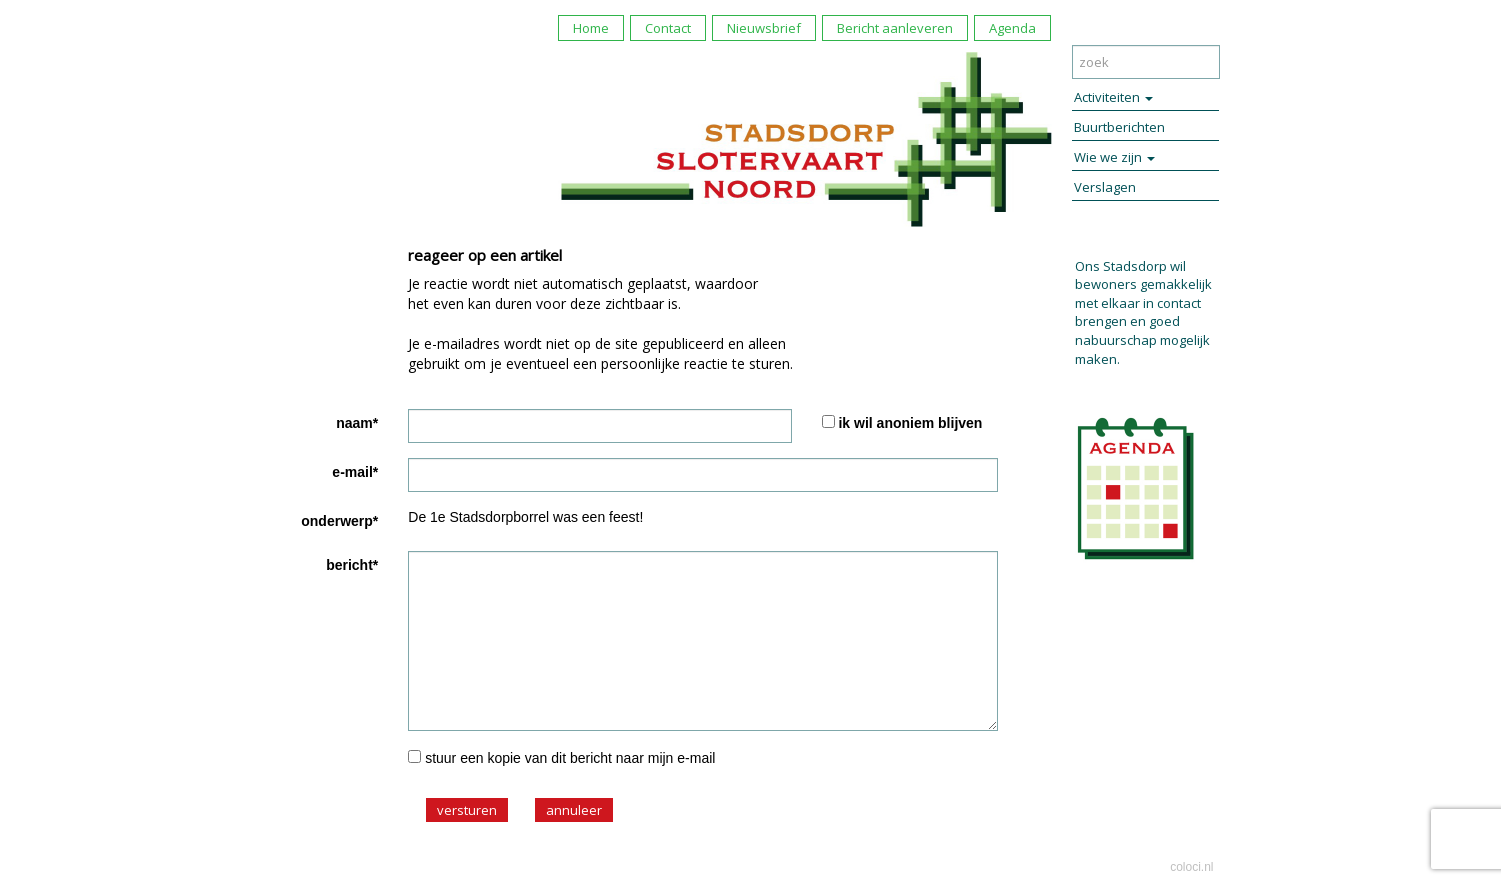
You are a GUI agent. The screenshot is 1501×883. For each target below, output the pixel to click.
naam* (357, 423)
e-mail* (355, 472)
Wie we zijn (1114, 157)
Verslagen (1105, 187)
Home (591, 28)
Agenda (1012, 28)
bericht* (352, 565)
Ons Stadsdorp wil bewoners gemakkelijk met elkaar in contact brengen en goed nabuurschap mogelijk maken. (1143, 312)
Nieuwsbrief (764, 28)
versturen (467, 810)
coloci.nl (1191, 867)
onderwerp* (339, 521)
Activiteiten (1113, 97)
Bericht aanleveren (895, 28)
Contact (668, 28)
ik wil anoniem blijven (910, 423)
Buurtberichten (1119, 127)
